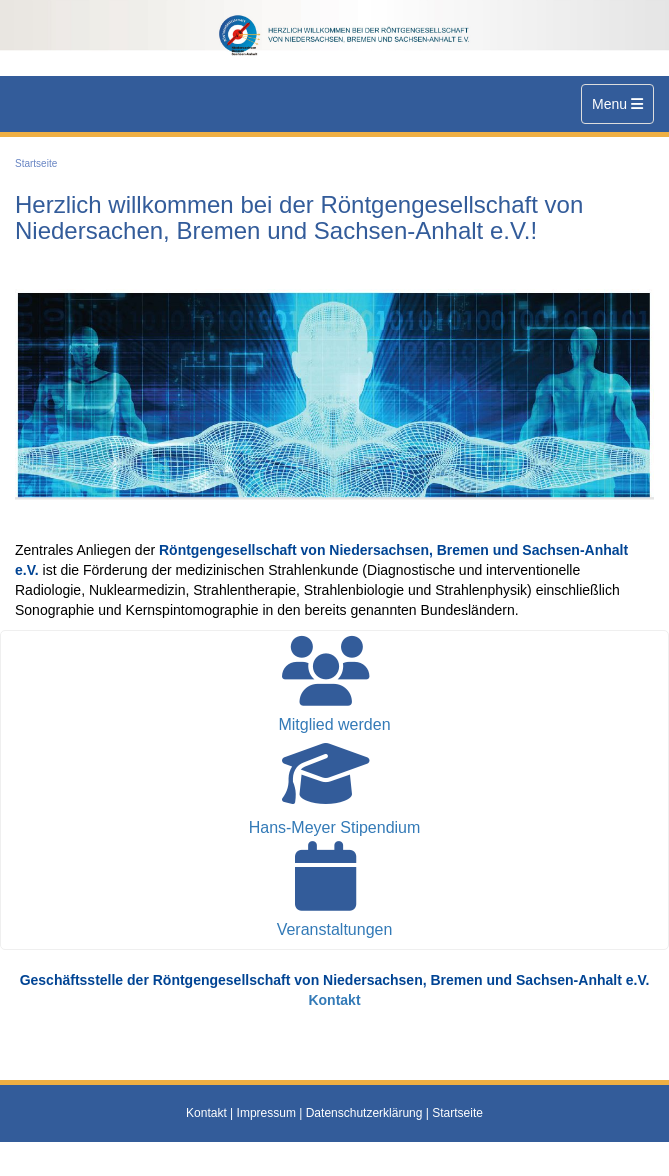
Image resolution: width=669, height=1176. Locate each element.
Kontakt (334, 1000)
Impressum (266, 1113)
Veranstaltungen (335, 929)
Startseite (36, 163)
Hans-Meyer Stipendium (335, 827)
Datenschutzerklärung (364, 1113)
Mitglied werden (334, 724)
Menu (622, 102)
